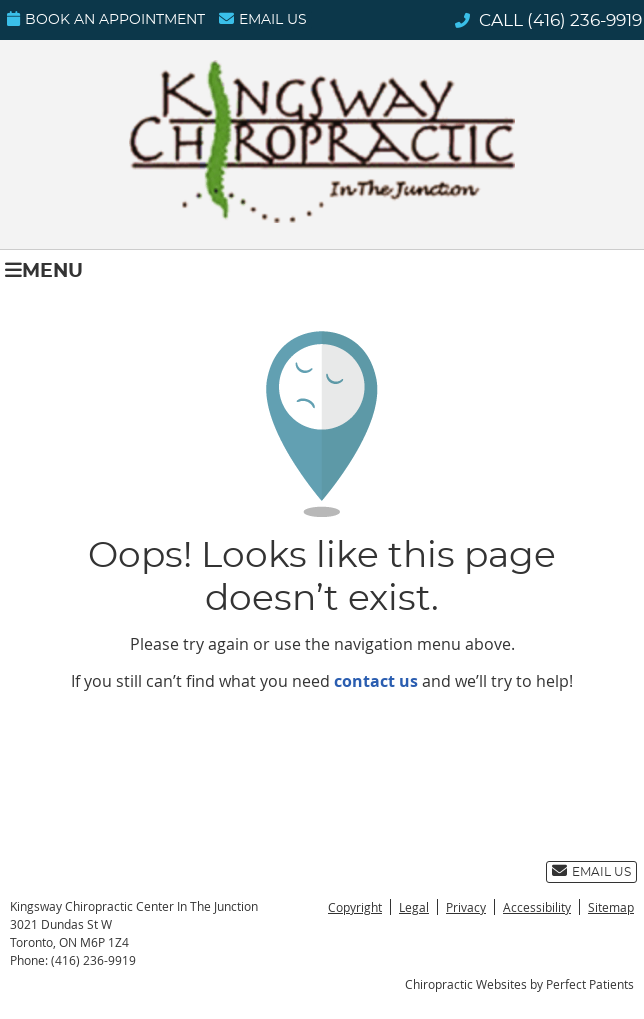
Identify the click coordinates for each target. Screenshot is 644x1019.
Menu (44, 270)
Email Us (263, 19)
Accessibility (537, 907)
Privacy (466, 907)
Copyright (355, 907)
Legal (414, 907)
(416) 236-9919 (584, 20)
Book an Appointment (106, 19)
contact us (376, 681)
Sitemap (611, 907)
